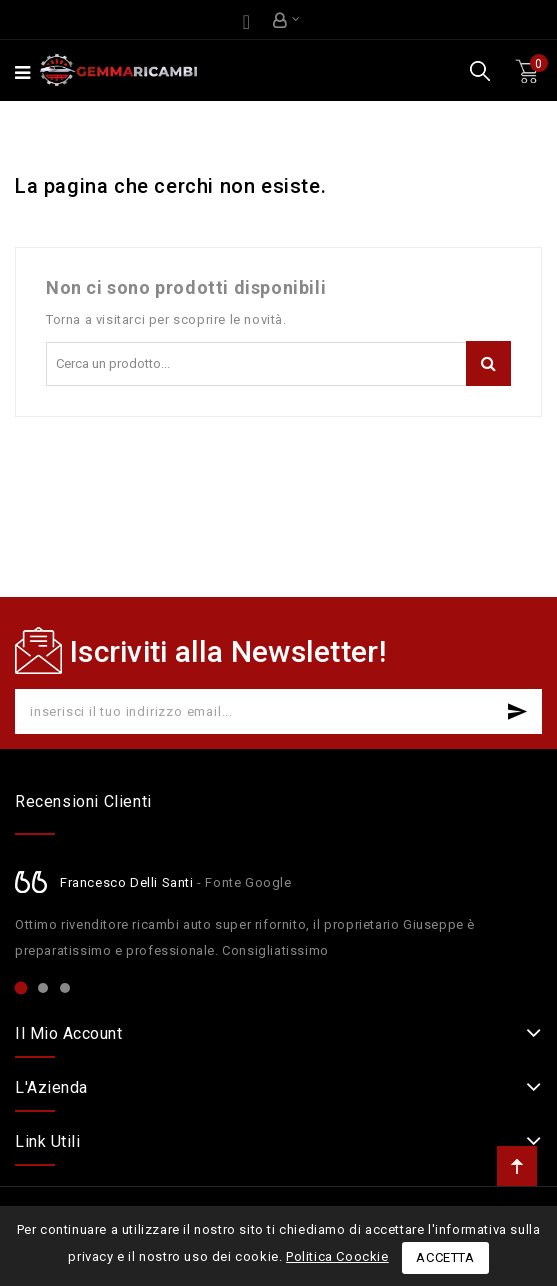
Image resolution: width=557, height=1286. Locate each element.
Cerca (488, 363)
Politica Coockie (337, 1256)
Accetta (445, 1257)
